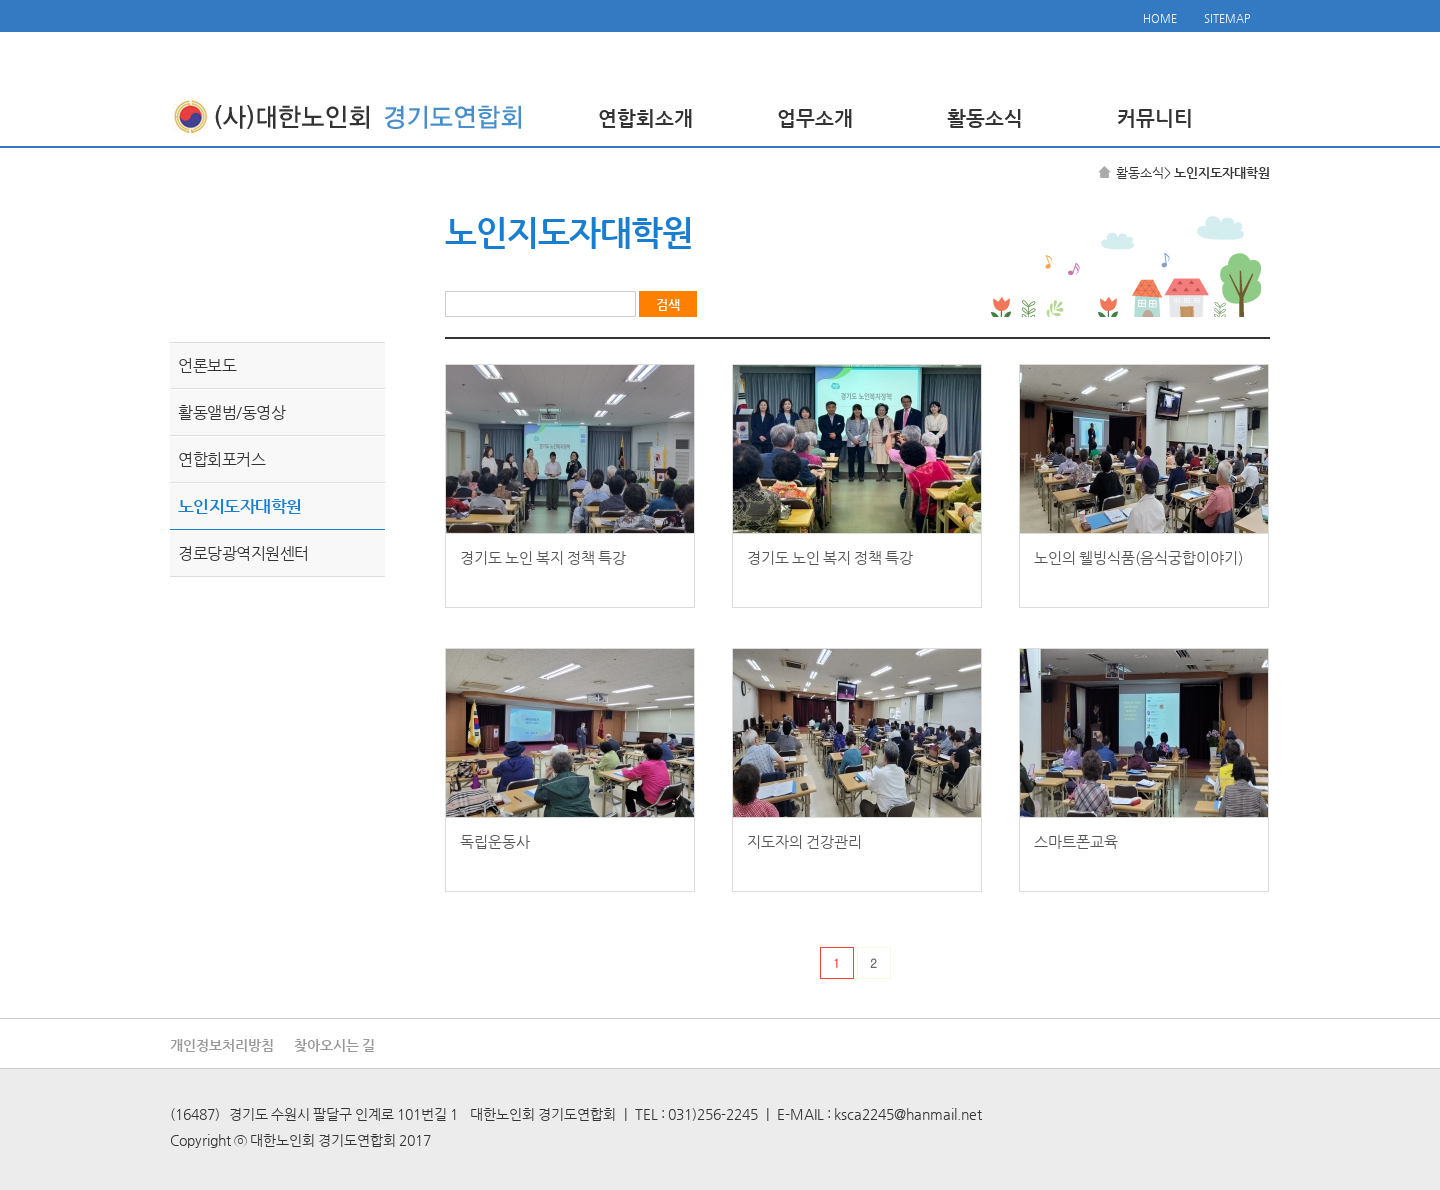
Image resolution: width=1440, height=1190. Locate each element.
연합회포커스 (221, 459)
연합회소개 (645, 118)
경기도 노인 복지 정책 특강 (543, 557)
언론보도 (207, 365)
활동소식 (985, 118)
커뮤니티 (1155, 118)
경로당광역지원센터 (243, 553)
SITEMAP (1227, 18)
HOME (1160, 18)
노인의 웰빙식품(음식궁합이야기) (1138, 557)
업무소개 (815, 118)
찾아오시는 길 (334, 1045)
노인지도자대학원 (240, 506)
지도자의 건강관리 (804, 841)
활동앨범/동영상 (231, 412)
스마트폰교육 (1076, 841)
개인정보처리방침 (222, 1045)
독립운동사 (495, 841)
